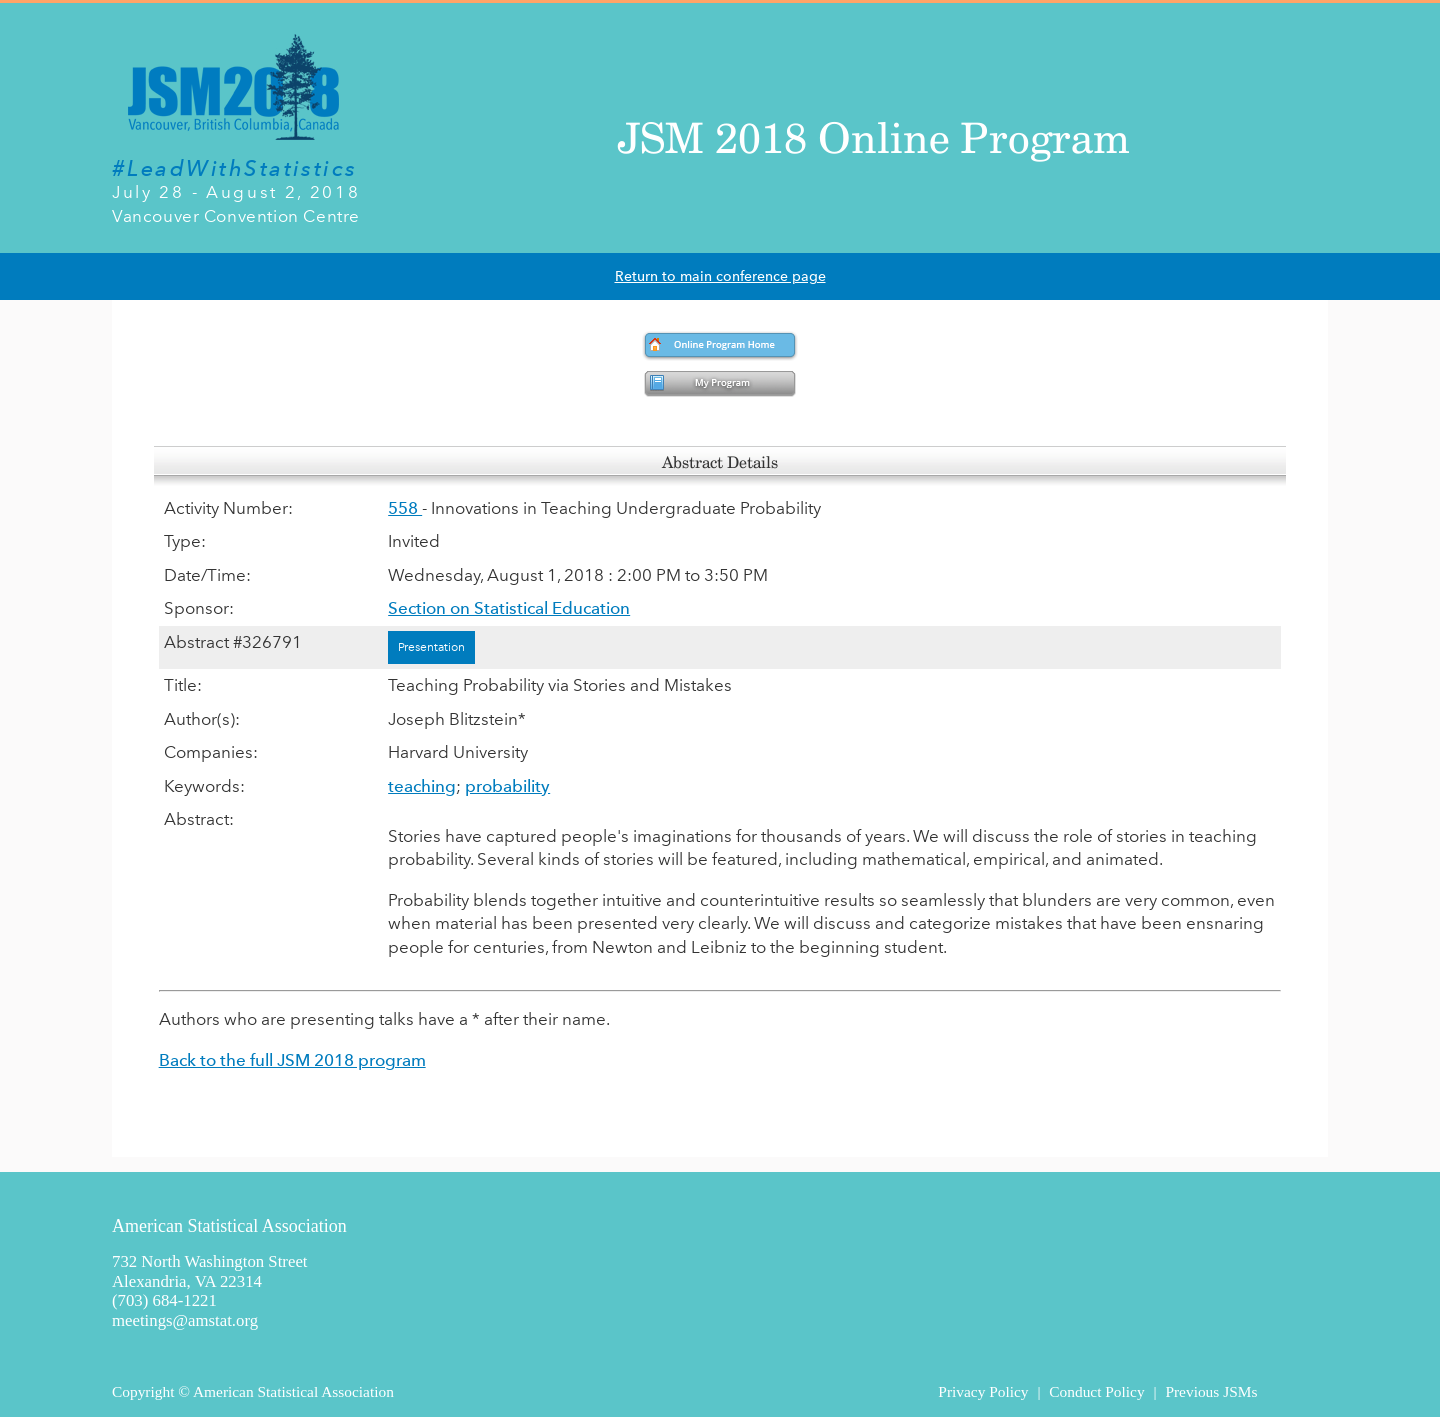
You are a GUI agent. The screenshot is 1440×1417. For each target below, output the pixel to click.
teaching (422, 786)
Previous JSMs (1211, 1391)
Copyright (143, 1391)
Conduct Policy (1096, 1391)
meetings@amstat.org (185, 1320)
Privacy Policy (983, 1391)
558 (405, 508)
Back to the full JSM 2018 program (292, 1060)
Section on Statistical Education (509, 608)
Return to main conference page (720, 276)
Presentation (431, 647)
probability (507, 786)
